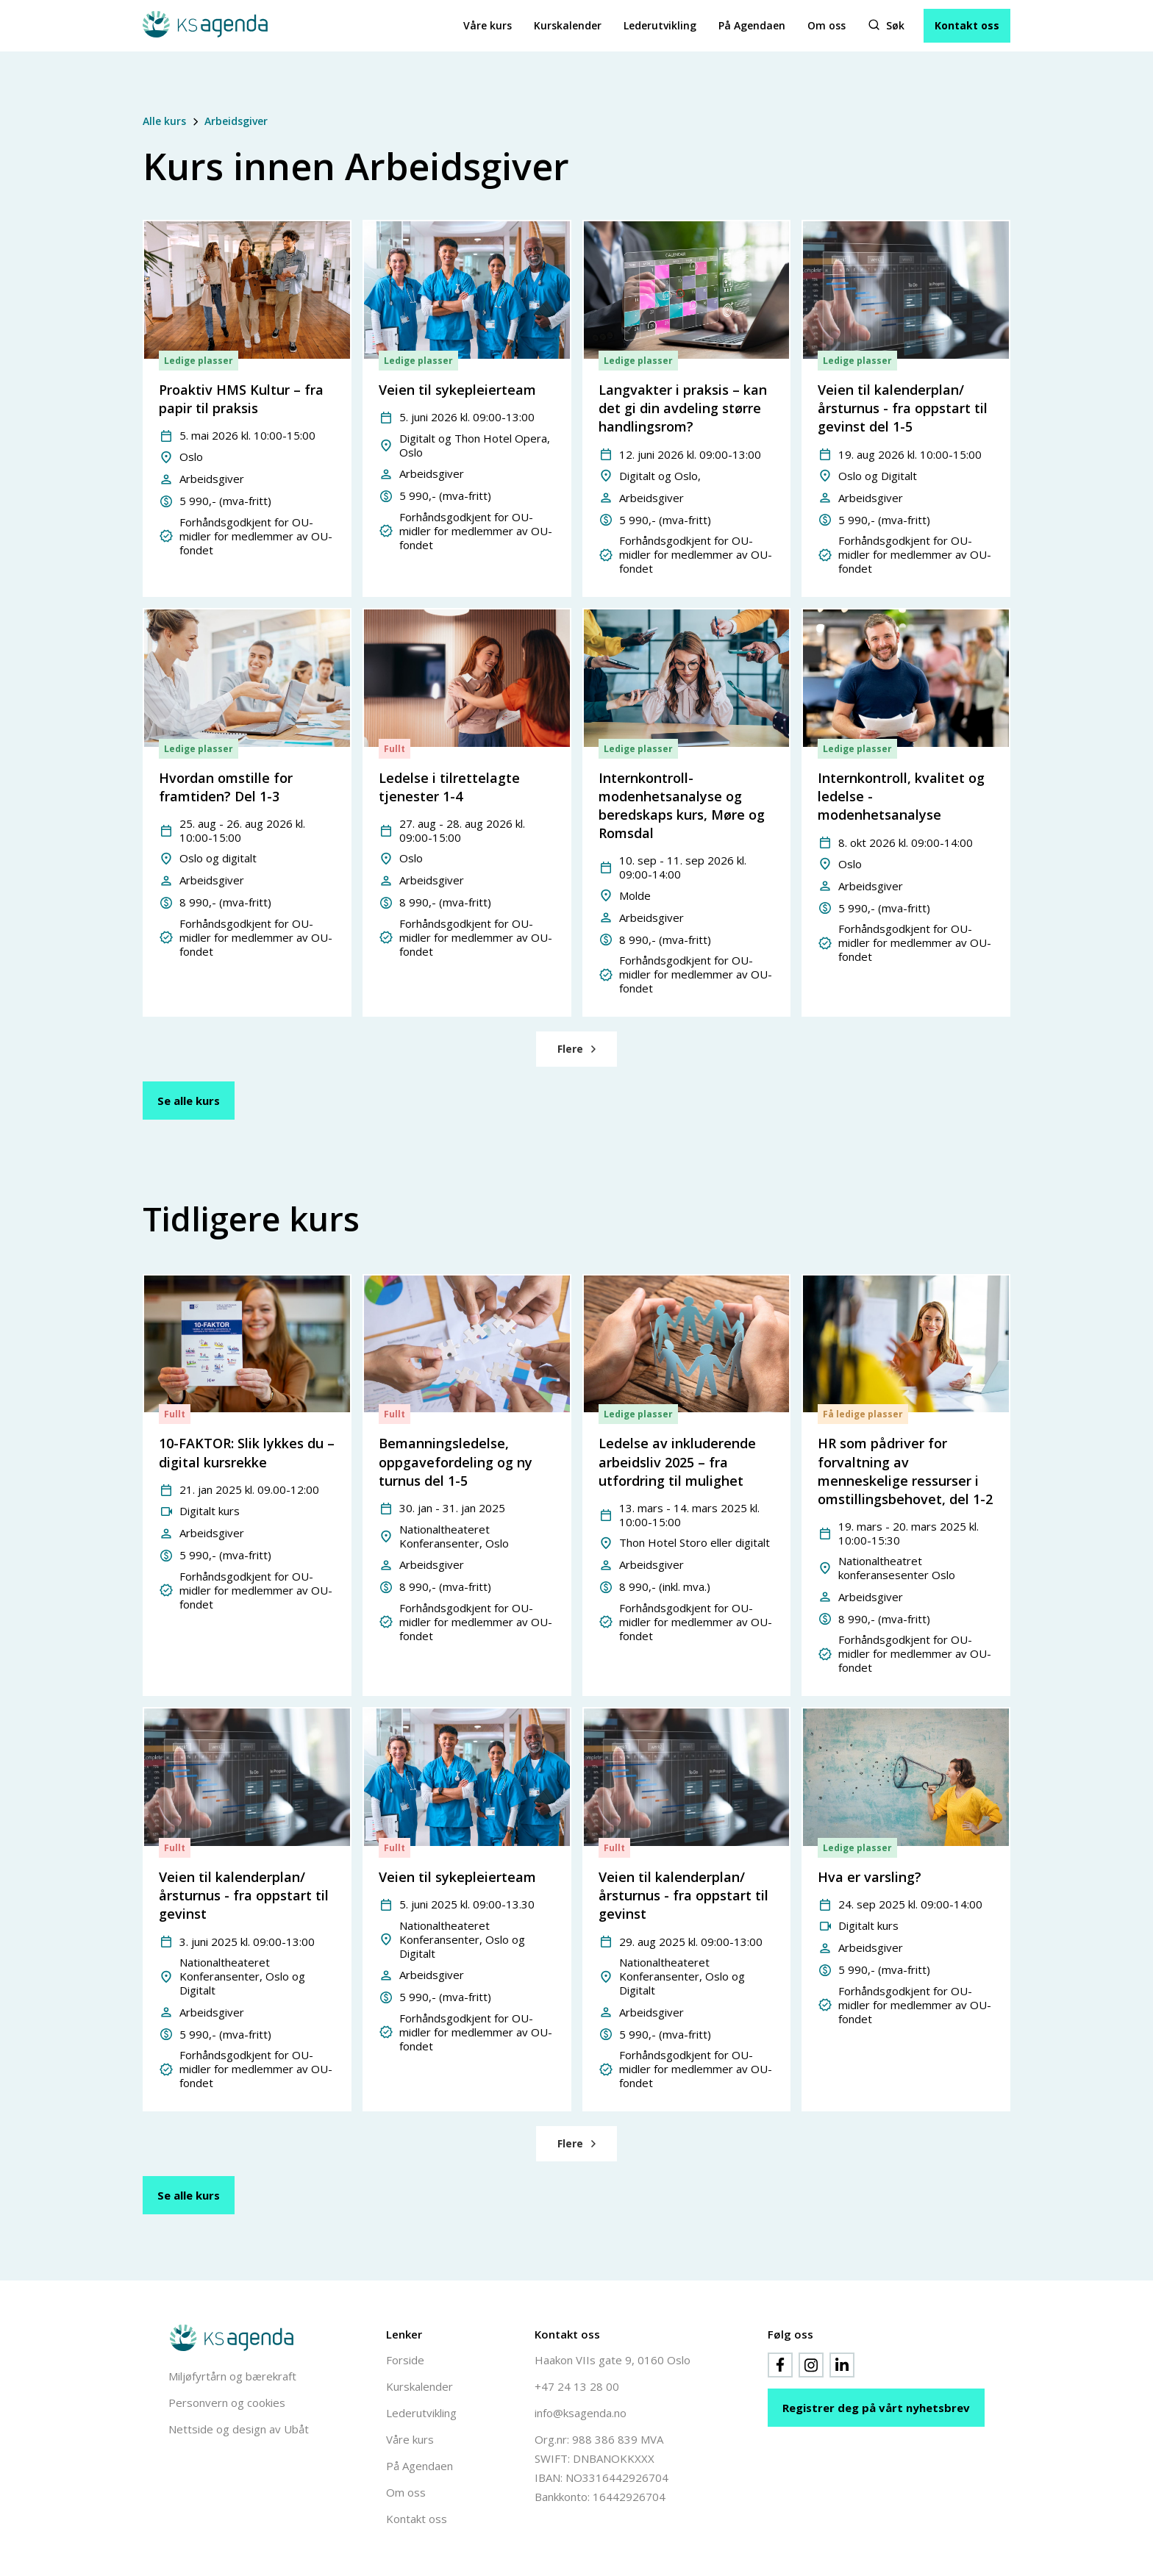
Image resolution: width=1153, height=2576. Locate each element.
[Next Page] (576, 1049)
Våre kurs (487, 25)
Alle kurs (164, 121)
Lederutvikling (660, 25)
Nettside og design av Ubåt (238, 2429)
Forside (405, 2360)
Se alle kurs (188, 1100)
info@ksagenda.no (581, 2412)
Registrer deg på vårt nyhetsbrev (876, 2407)
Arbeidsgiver (236, 121)
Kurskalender (568, 25)
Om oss (826, 25)
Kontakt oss (967, 25)
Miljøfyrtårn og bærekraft (232, 2376)
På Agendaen (751, 25)
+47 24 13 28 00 (577, 2386)
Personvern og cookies (226, 2402)
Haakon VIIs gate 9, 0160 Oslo (612, 2360)
